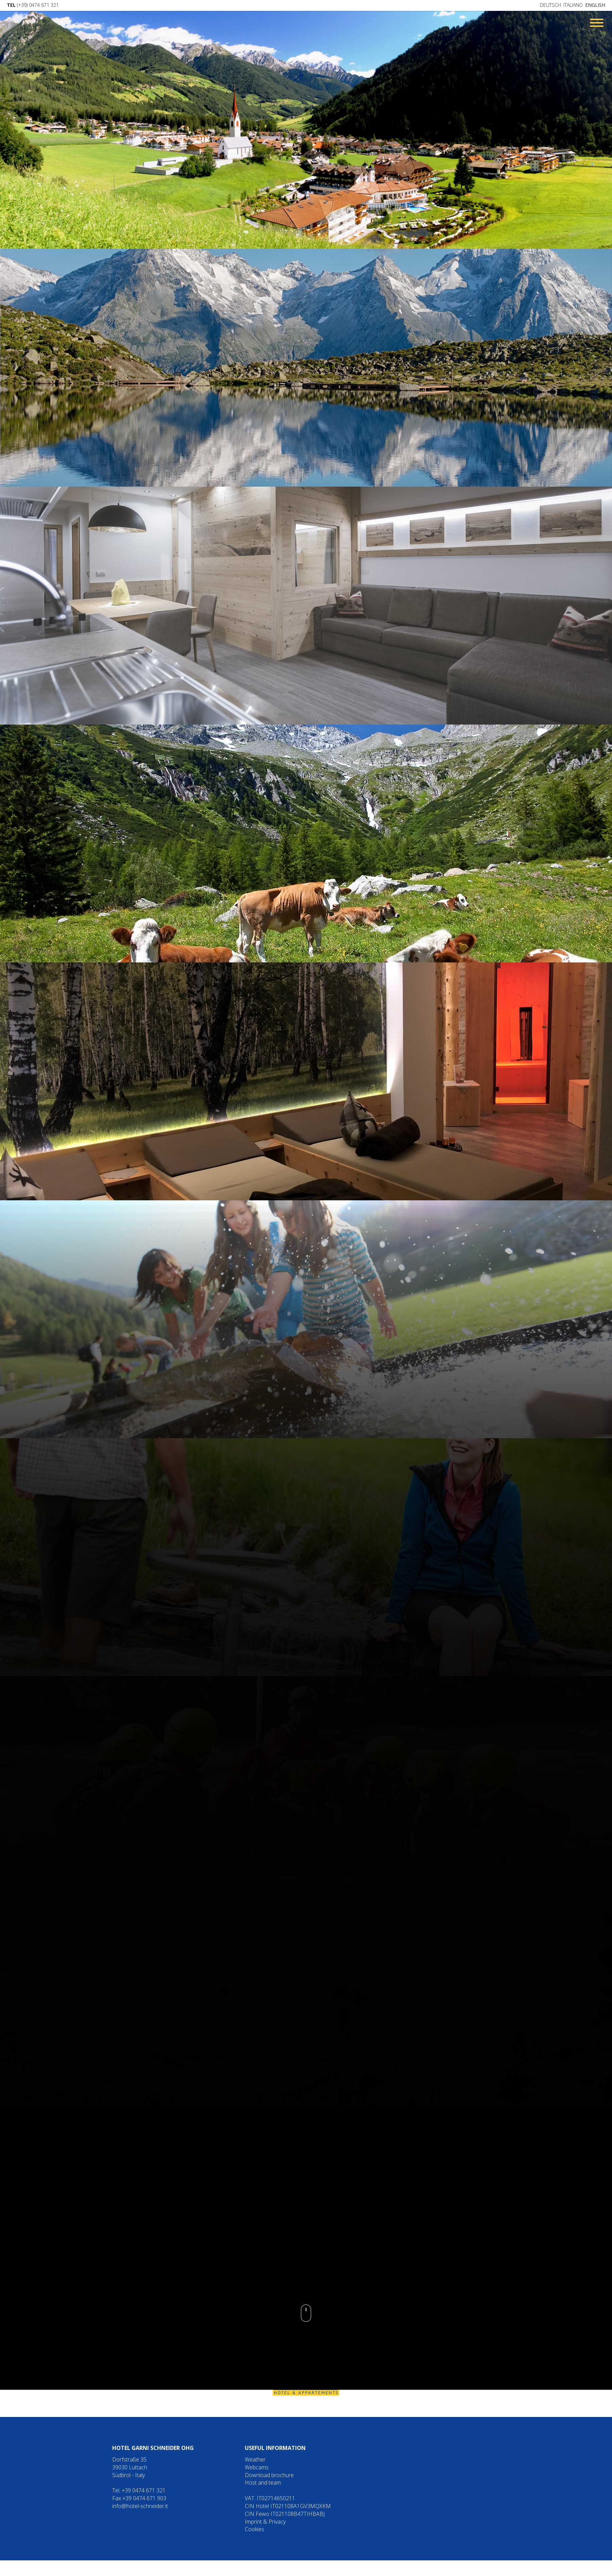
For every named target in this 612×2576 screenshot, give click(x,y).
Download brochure (269, 2475)
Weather (255, 2459)
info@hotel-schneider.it (140, 2506)
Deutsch (550, 5)
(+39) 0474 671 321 (33, 5)
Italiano (573, 5)
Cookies (254, 2529)
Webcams (257, 2467)
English (595, 5)
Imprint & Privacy (265, 2521)
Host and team (263, 2482)
